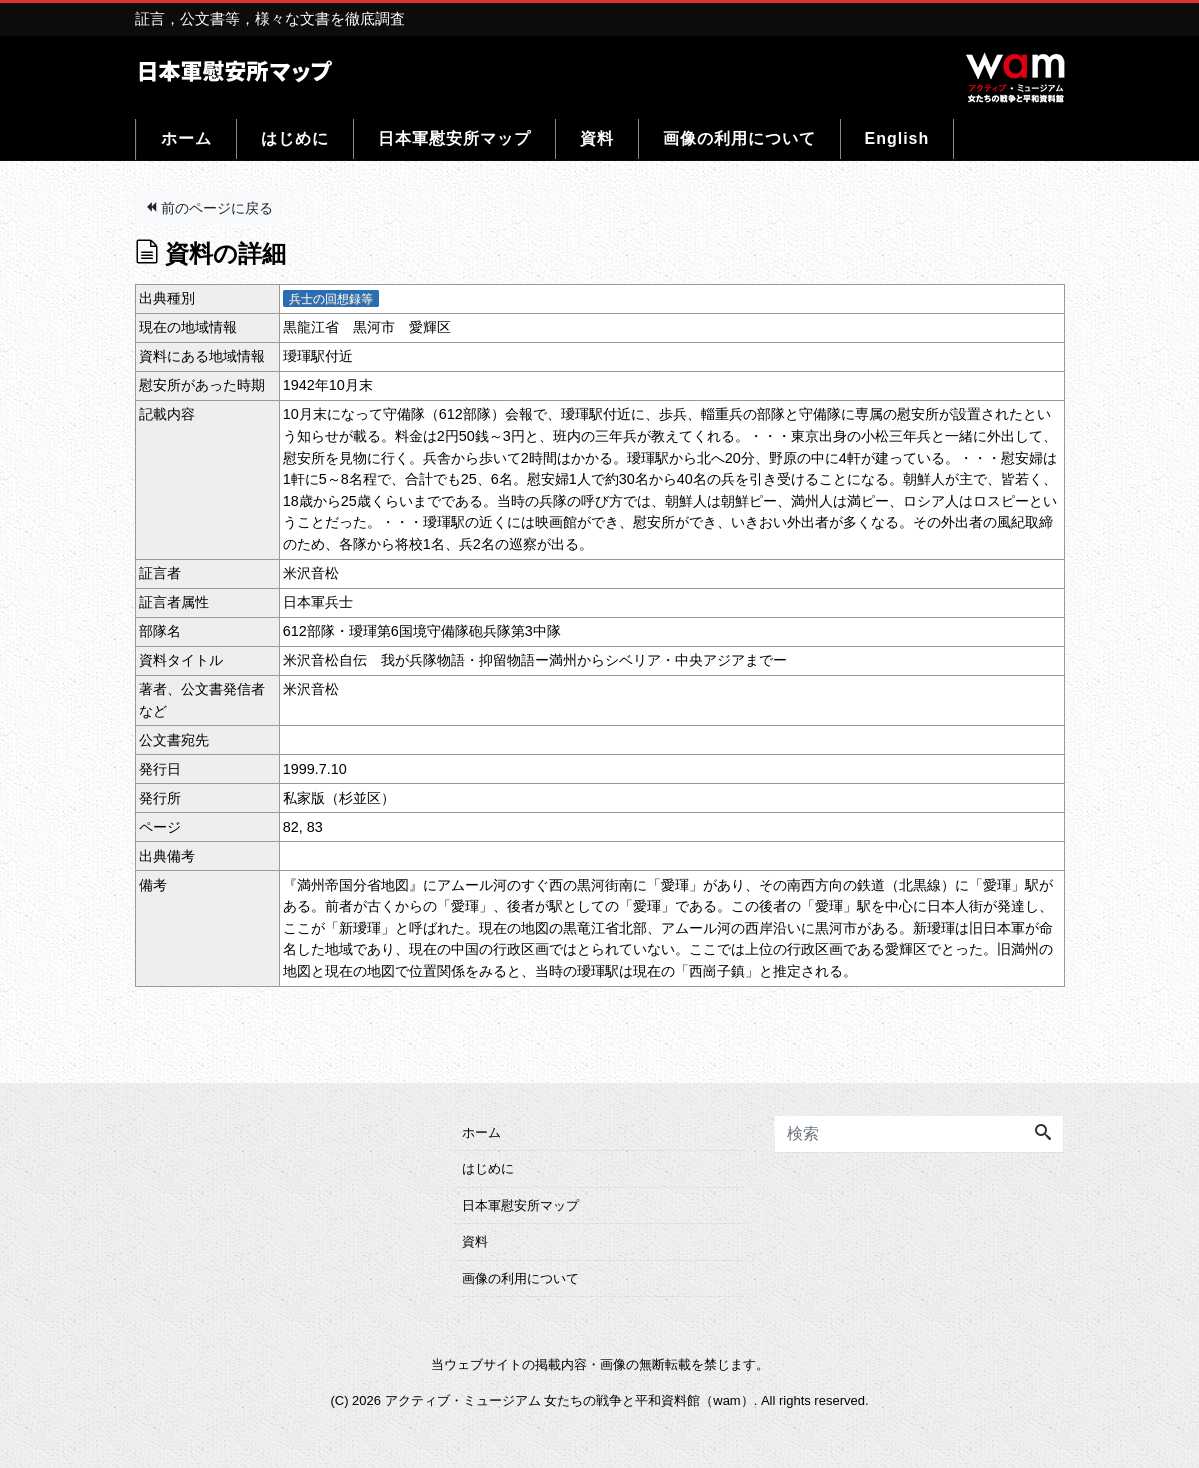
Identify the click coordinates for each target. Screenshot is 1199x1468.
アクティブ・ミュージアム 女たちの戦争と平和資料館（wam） (569, 1400)
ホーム (186, 138)
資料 (597, 138)
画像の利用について (739, 138)
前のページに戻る (209, 208)
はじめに (295, 138)
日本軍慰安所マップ (454, 138)
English (897, 138)
